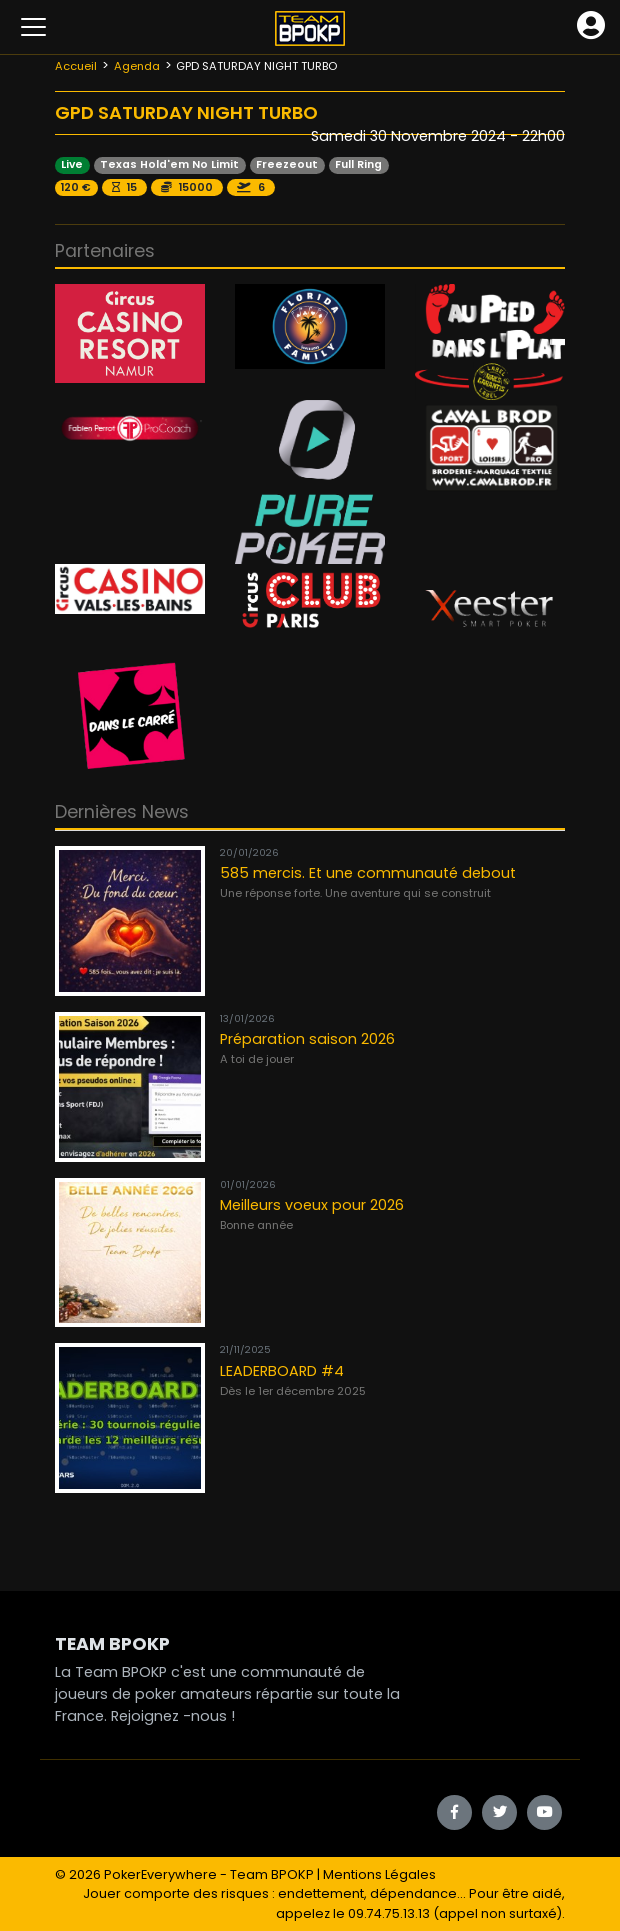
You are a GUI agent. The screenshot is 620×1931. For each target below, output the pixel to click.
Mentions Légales (379, 1874)
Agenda (137, 66)
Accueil (76, 66)
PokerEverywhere (160, 1874)
